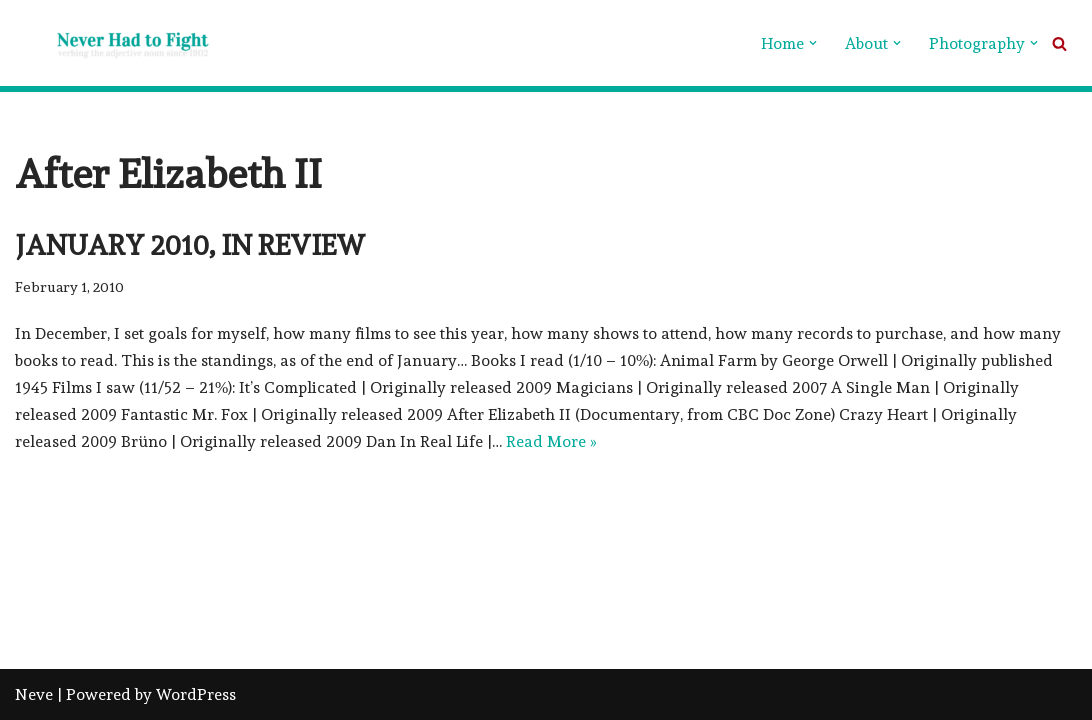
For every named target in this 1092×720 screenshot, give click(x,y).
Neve (34, 694)
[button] (813, 43)
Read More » (551, 441)
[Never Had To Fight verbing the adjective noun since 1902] (115, 43)
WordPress (196, 694)
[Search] (1059, 43)
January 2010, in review (190, 245)
